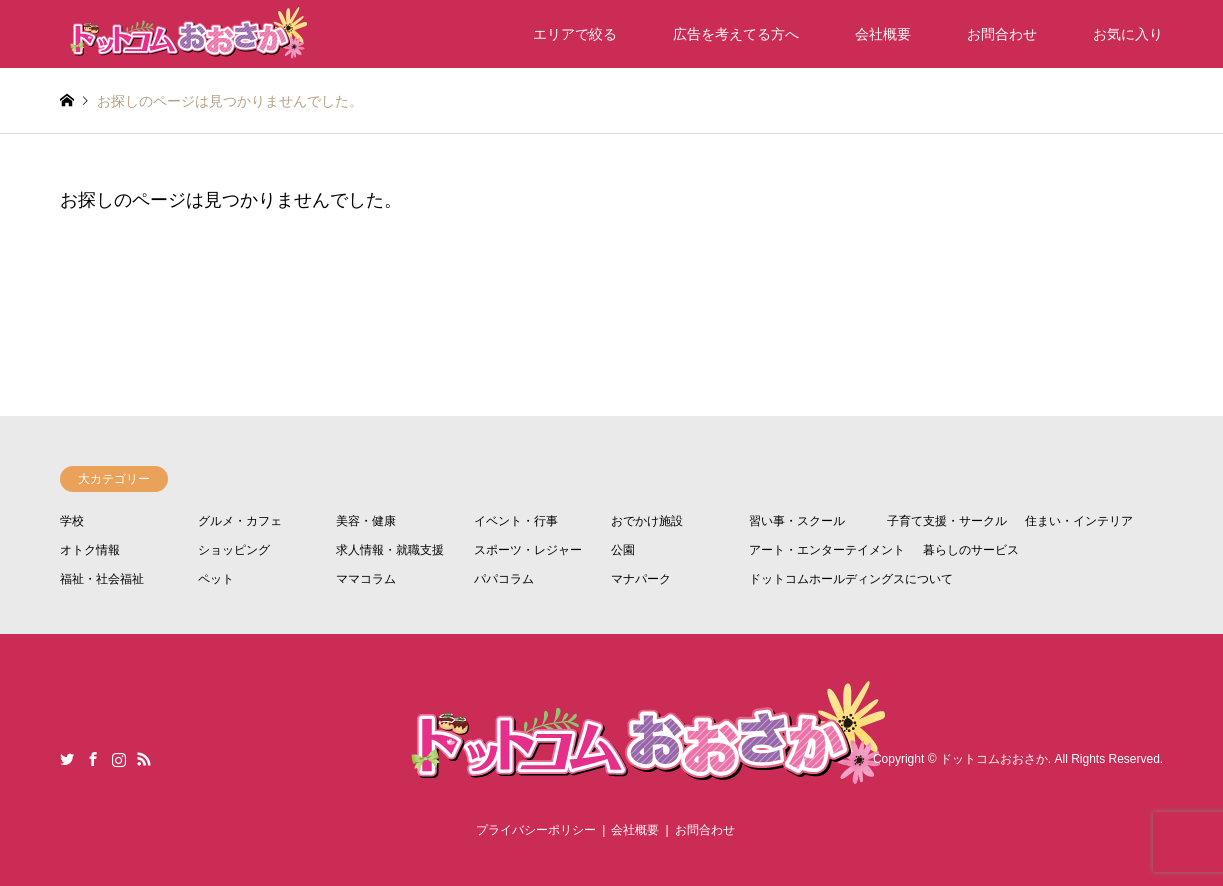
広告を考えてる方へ (736, 34)
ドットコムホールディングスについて (851, 579)
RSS (144, 759)
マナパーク (641, 579)
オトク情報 (90, 550)
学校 (72, 521)
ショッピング (234, 550)
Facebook (93, 759)
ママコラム (366, 579)
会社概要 (883, 34)
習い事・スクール (797, 521)
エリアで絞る (575, 34)
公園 (623, 550)
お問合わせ (1002, 34)
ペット (216, 579)
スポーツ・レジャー (528, 550)
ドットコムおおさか (994, 759)
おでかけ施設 (647, 521)
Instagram (119, 759)
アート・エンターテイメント (827, 550)
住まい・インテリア (1079, 521)
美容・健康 (366, 521)
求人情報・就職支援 (390, 550)
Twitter (67, 759)
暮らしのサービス (971, 550)
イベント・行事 (516, 521)
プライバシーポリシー (536, 830)
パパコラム (504, 579)
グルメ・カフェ (240, 521)
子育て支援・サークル (947, 521)
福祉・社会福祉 (102, 579)
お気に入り (1128, 34)
